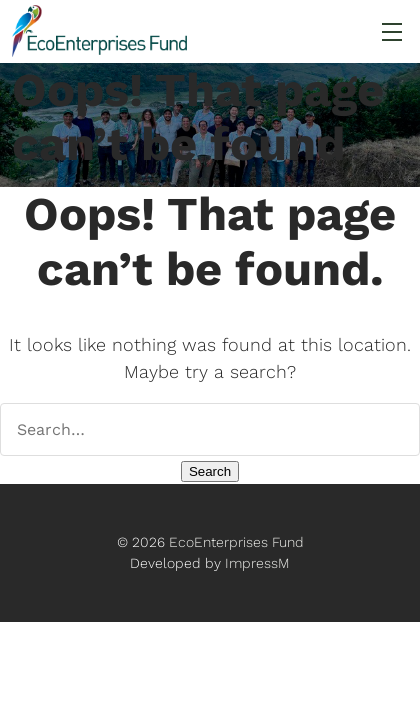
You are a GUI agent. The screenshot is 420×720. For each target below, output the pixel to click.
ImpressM (257, 563)
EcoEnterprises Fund (236, 542)
